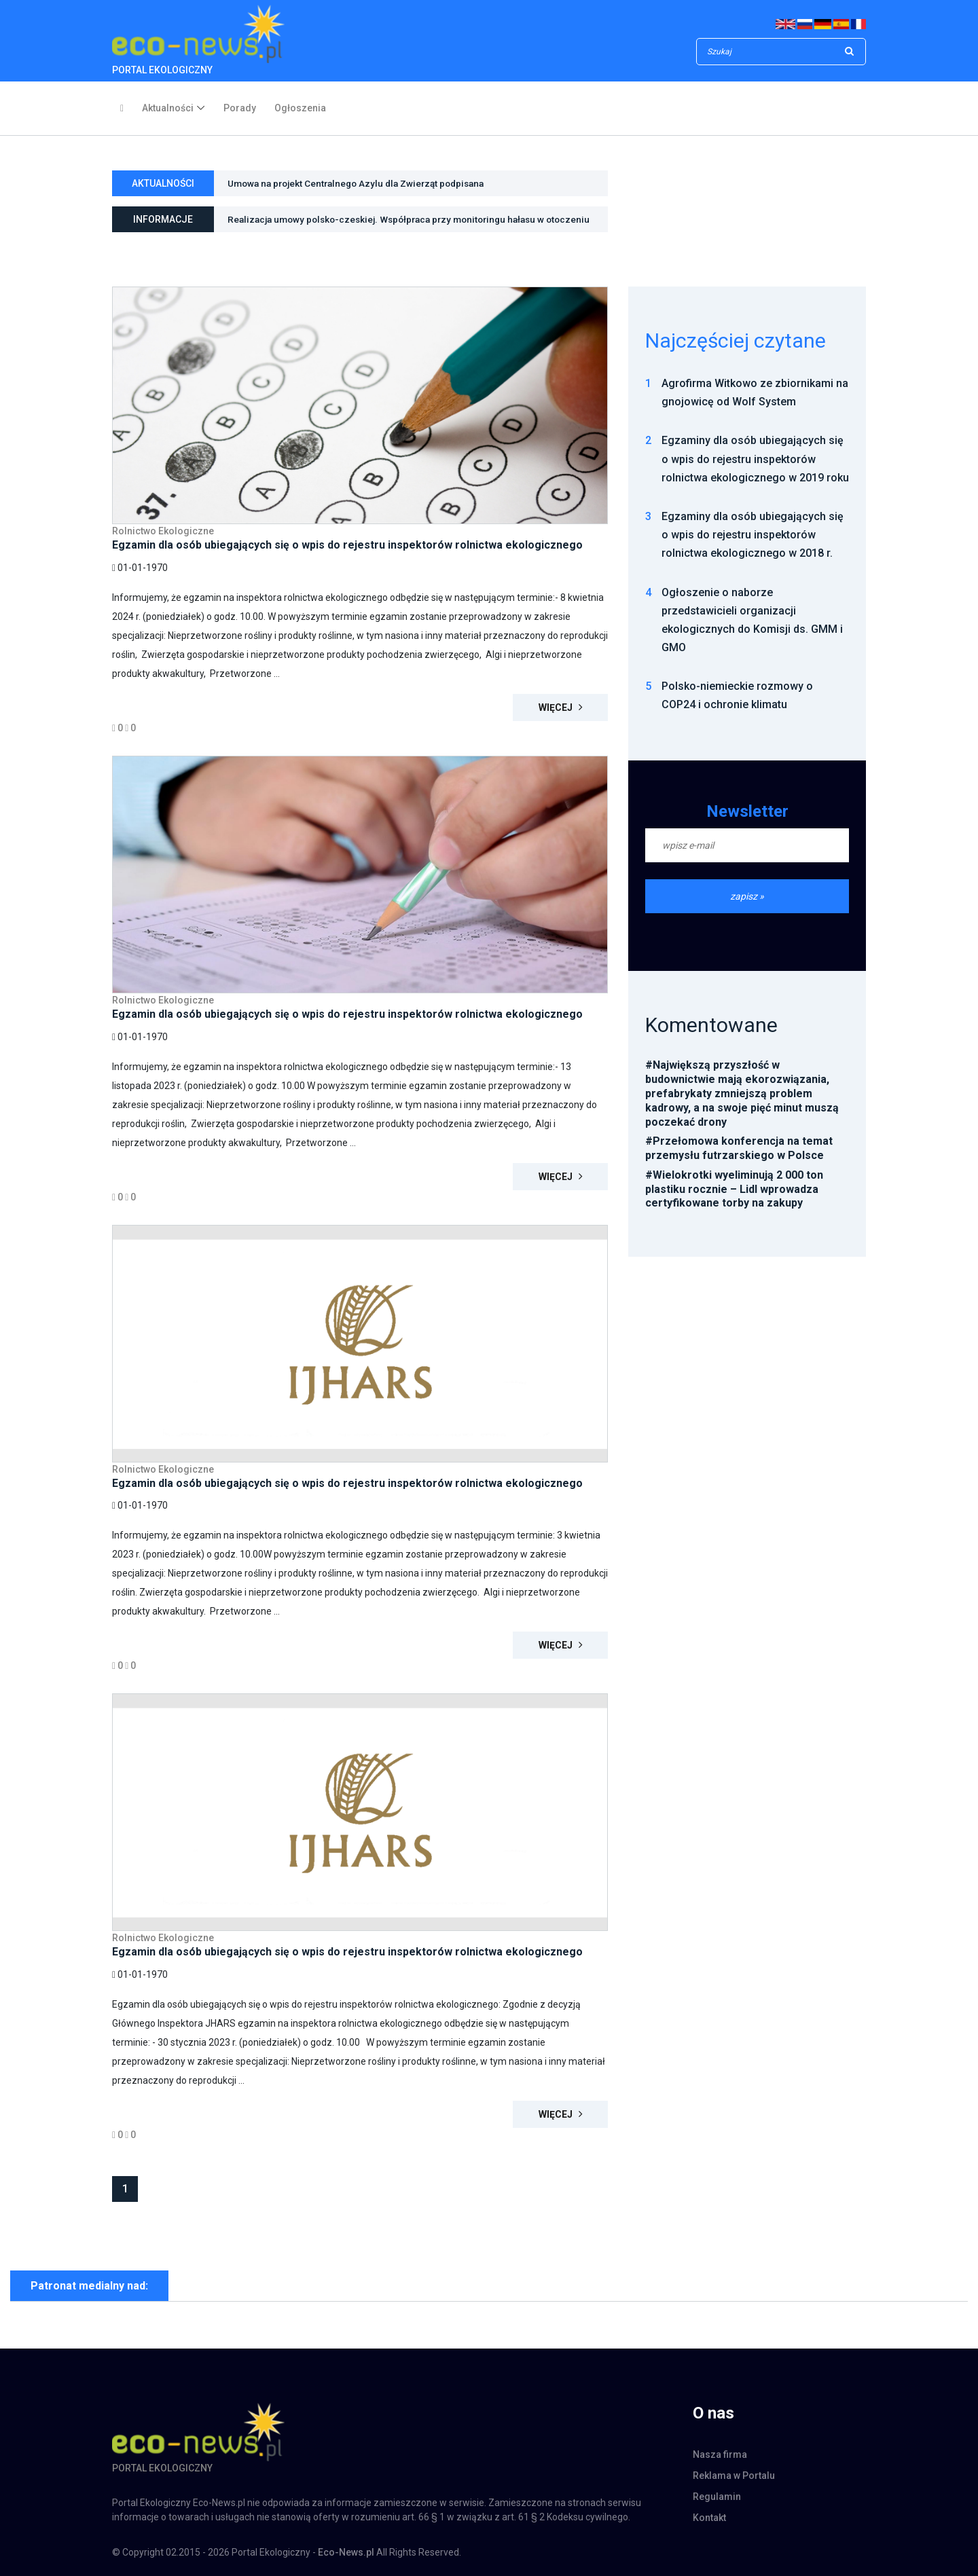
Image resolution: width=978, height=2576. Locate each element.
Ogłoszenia (300, 108)
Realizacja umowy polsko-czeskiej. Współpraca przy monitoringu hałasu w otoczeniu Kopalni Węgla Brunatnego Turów (394, 224)
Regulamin (717, 2496)
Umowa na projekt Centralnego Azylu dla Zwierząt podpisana (362, 184)
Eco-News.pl (346, 2552)
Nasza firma (720, 2454)
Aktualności (168, 108)
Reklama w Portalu (734, 2475)
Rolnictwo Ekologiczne (163, 531)
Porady (239, 108)
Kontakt (709, 2517)
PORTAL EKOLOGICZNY (198, 40)
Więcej (561, 707)
